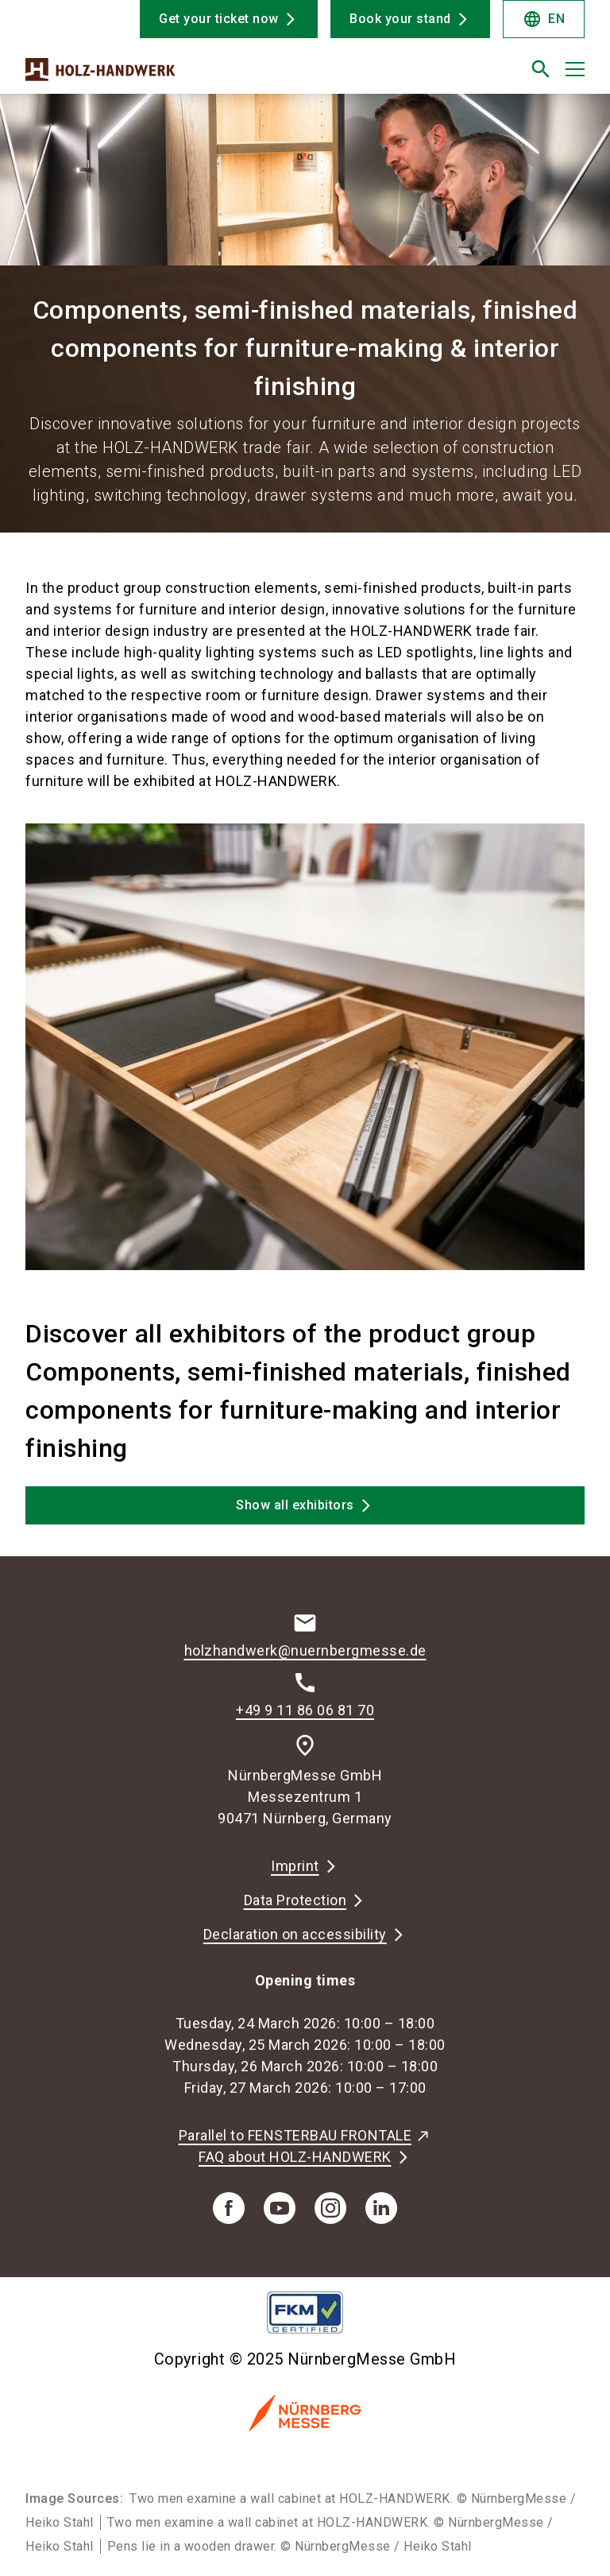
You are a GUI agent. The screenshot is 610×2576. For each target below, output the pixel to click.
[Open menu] (575, 69)
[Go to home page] (158, 75)
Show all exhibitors (295, 1505)
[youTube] (279, 2208)
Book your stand (400, 18)
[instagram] (330, 2208)
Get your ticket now (219, 18)
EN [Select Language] (544, 19)
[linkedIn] (381, 2208)
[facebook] (229, 2208)
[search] (541, 69)
